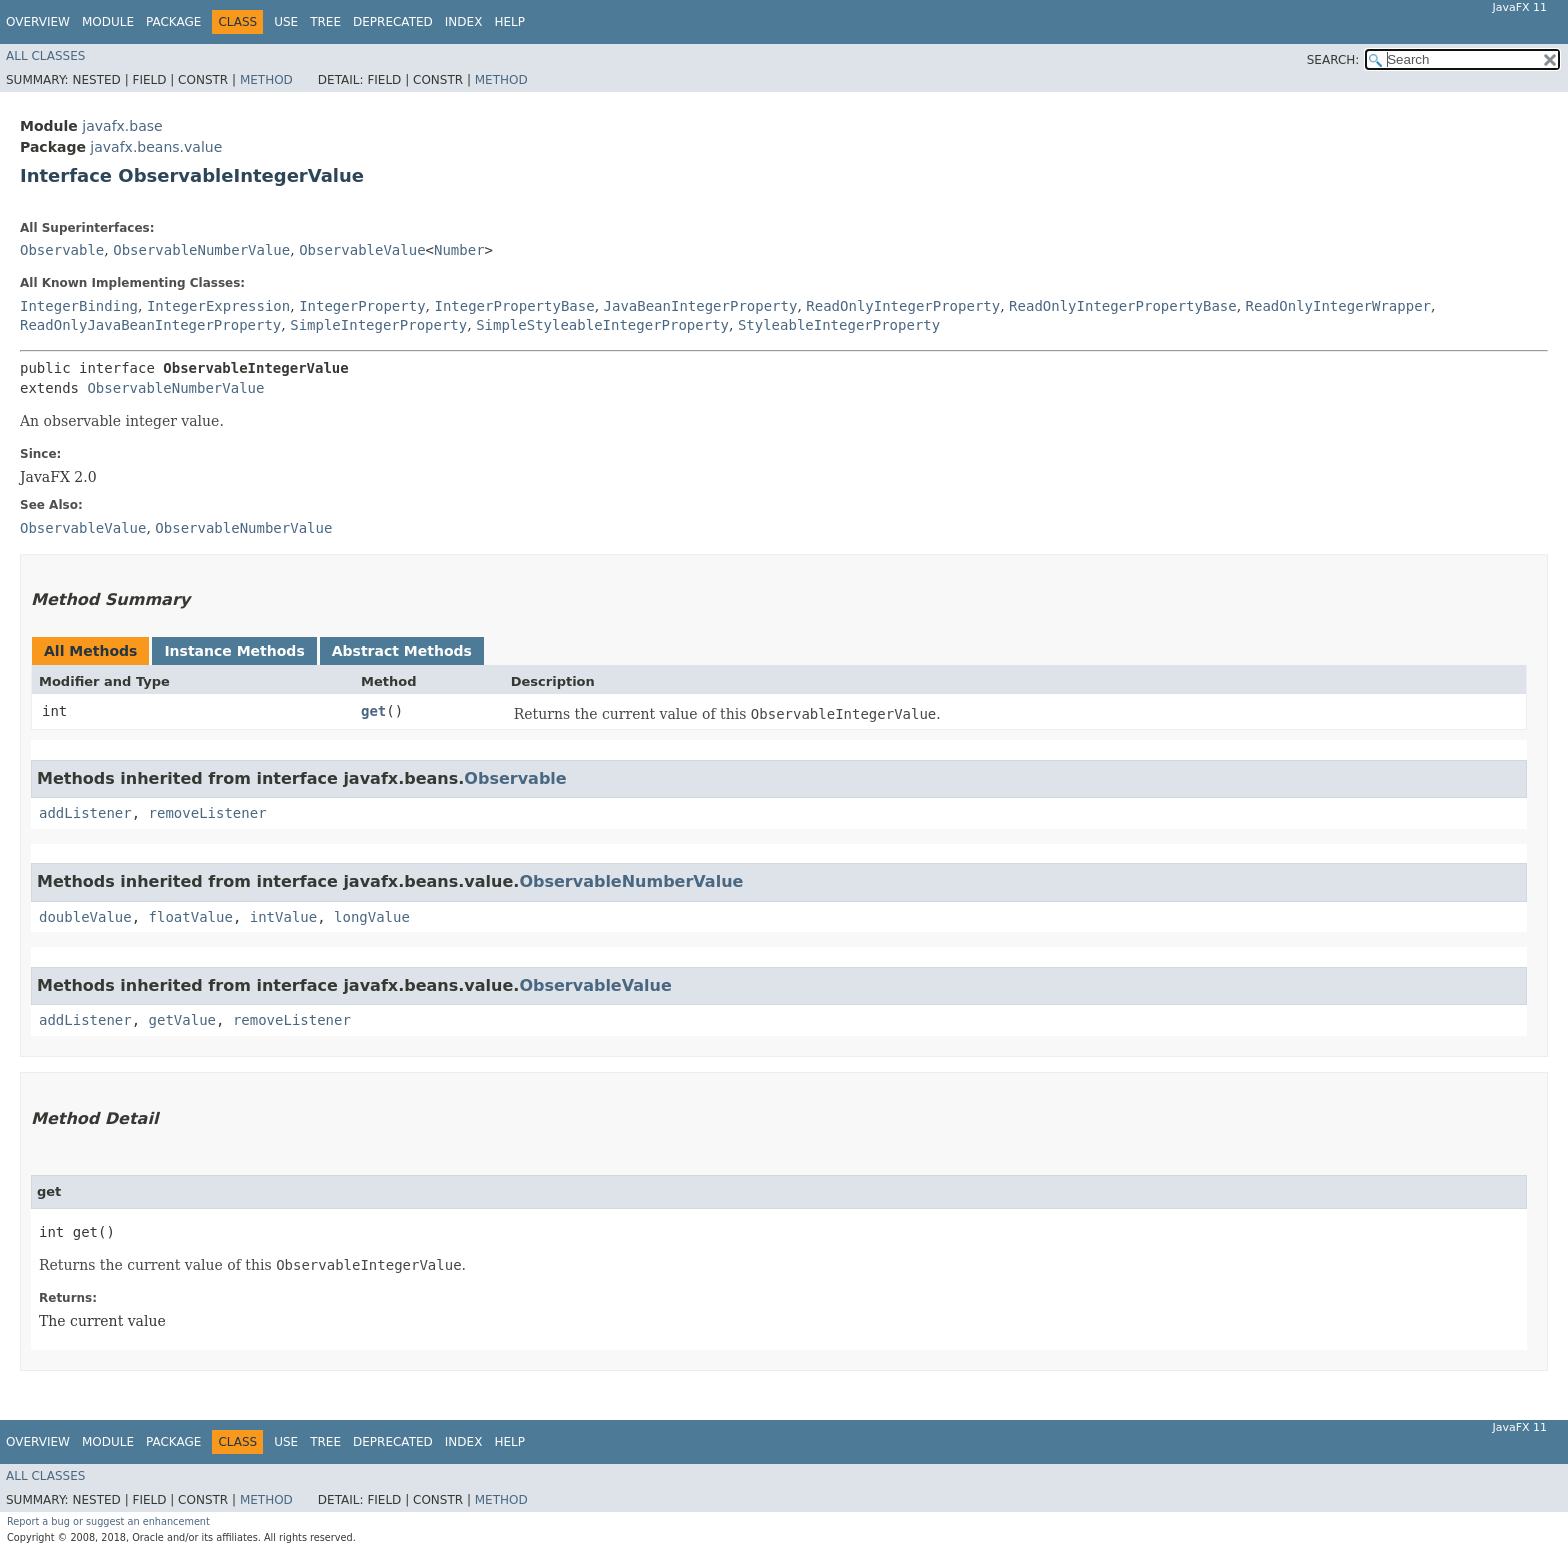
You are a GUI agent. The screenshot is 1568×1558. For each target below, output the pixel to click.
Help (509, 22)
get (373, 711)
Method (266, 80)
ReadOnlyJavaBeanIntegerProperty (150, 325)
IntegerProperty (362, 306)
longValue (372, 917)
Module (108, 22)
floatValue (191, 917)
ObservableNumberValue (201, 250)
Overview (38, 22)
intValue (283, 917)
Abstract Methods (402, 651)
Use (286, 22)
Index (464, 22)
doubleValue (85, 917)
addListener (85, 813)
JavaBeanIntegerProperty (701, 306)
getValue (182, 1020)
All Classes (45, 56)
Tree (325, 22)
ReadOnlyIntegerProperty (903, 306)
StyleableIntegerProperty (839, 325)
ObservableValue (362, 250)
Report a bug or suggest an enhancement (108, 1521)
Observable (62, 250)
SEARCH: (1333, 60)
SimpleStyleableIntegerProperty (602, 325)
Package (173, 22)
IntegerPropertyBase (514, 306)
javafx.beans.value (156, 147)
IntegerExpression (218, 306)
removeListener (208, 813)
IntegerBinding (79, 306)
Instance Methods (234, 651)
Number (459, 250)
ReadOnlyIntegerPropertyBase (1123, 306)
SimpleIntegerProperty (378, 325)
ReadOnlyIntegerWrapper (1338, 306)
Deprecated (393, 22)
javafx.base (122, 126)
